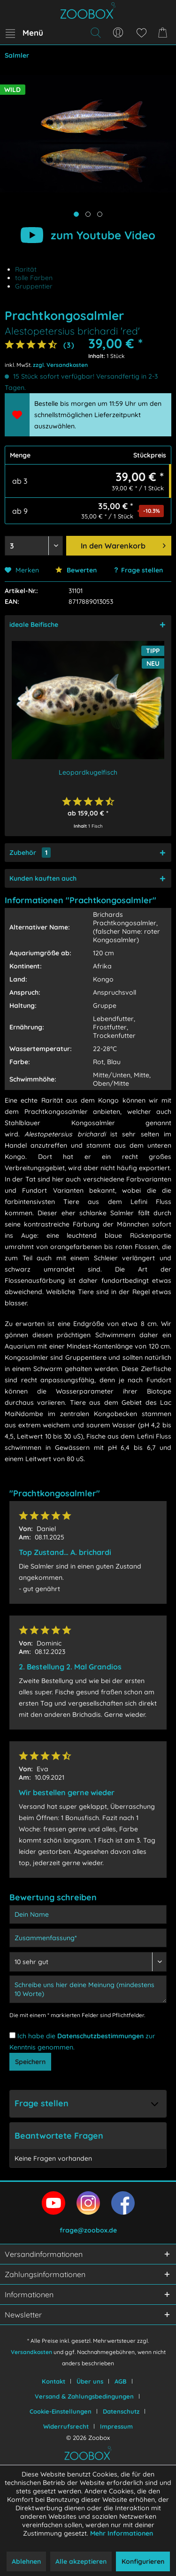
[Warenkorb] (164, 32)
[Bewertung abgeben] (88, 1962)
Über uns (90, 2381)
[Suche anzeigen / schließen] (95, 32)
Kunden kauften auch (43, 878)
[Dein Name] (88, 1914)
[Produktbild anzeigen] (88, 214)
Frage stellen (142, 570)
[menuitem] (24, 32)
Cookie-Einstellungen (61, 2411)
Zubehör (30, 852)
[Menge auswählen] (34, 546)
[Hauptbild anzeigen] (76, 214)
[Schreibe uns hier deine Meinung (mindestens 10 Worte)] (88, 1989)
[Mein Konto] (118, 32)
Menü (24, 31)
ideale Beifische (33, 624)
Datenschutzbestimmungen (100, 2036)
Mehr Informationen (121, 2533)
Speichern (30, 2062)
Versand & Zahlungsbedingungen (84, 2396)
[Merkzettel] (141, 32)
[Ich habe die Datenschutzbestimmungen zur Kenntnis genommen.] (12, 2035)
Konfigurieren (143, 2561)
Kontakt (53, 2381)
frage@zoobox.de (88, 2230)
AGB (121, 2381)
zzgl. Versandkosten (60, 364)
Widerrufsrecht (66, 2426)
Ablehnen (26, 2561)
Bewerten (76, 570)
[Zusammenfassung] (88, 1937)
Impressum (116, 2426)
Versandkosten (31, 2351)
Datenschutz (121, 2411)
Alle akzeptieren (81, 2561)
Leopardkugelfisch (88, 772)
